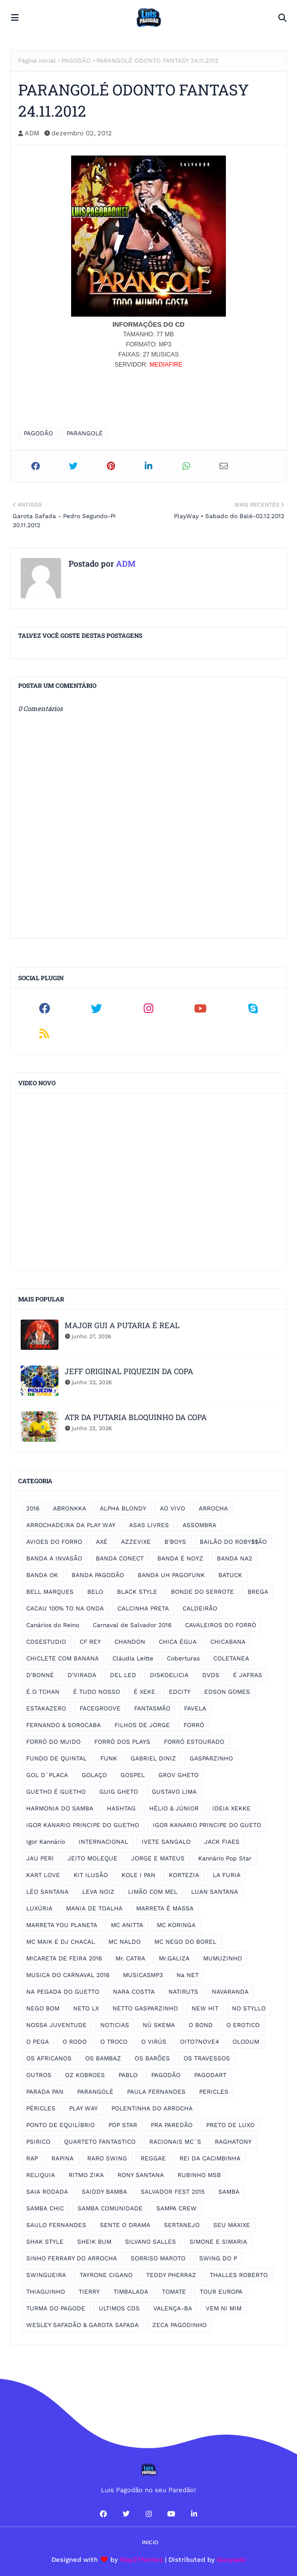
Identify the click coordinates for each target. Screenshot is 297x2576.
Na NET (187, 1975)
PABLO (128, 2075)
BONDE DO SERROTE (202, 1591)
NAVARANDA (230, 1991)
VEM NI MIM (224, 2308)
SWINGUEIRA (46, 2275)
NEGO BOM (43, 2008)
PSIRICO (38, 2141)
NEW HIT (205, 2008)
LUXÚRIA (39, 1908)
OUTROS (38, 2075)
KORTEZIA (184, 1875)
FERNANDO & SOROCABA (63, 1725)
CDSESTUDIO (46, 1641)
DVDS (210, 1675)
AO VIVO (172, 1508)
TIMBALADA (130, 2291)
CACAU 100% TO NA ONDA (65, 1608)
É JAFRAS (247, 1675)
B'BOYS (175, 1541)
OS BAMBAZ (103, 2058)
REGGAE (153, 2158)
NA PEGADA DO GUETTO (62, 1991)
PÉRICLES (40, 2108)
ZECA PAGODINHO (179, 2325)
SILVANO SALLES (150, 2241)
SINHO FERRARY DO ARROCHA (71, 2258)
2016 (32, 1508)
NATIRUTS (183, 1991)
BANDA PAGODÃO (98, 1575)
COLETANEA (231, 1658)
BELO (95, 1591)
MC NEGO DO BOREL (185, 1941)
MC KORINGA (176, 1925)
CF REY (90, 1641)
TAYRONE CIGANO (106, 2275)
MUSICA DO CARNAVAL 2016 (67, 1975)
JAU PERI (40, 1858)
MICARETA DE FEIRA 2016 (64, 1958)
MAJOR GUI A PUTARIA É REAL (122, 1325)
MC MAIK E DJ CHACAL (60, 1941)
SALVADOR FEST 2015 (173, 2191)
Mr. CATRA (130, 1958)
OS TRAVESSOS (207, 2058)
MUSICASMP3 (143, 1975)
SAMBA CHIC (45, 2208)
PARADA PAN (45, 2091)
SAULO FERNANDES (56, 2225)
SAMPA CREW (176, 2208)
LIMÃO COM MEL (152, 1891)
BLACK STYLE (137, 1591)
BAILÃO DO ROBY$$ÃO (233, 1541)
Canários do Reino (52, 1625)
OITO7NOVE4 (199, 2041)
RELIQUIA (40, 2175)
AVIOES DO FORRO (54, 1541)
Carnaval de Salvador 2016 (132, 1625)
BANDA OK (42, 1575)
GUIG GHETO (118, 1791)
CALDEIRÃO (200, 1608)
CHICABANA (228, 1641)
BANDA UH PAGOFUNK (171, 1575)
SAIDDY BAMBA (104, 2191)
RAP (32, 2158)
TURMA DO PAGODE (55, 2308)
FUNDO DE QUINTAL (56, 1758)
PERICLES (213, 2091)
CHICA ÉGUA (178, 1641)
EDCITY (180, 1691)
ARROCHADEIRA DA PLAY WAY (70, 1525)
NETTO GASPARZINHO (145, 2008)
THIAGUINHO (45, 2291)
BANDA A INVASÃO (54, 1558)
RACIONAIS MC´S (175, 2141)
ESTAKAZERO (46, 1708)
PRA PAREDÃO (172, 2125)
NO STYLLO (249, 2008)
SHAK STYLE (45, 2241)
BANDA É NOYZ (180, 1558)
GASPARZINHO (211, 1758)
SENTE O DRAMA (125, 2225)
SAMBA (229, 2191)
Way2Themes (141, 2559)
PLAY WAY (83, 2108)
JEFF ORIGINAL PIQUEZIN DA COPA (129, 1371)
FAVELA (195, 1708)
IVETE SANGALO (166, 1841)
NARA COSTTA (134, 1991)
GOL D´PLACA (47, 1775)
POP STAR (122, 2125)
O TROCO (114, 2041)
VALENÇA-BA (172, 2308)
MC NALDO (124, 1941)
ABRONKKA (69, 1508)
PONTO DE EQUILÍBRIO (60, 2125)
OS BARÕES (152, 2058)
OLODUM (245, 2041)
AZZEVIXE (136, 1541)
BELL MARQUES (50, 1591)
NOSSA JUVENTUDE (56, 2025)
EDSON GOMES (227, 1691)
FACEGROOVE (100, 1708)
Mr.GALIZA (174, 1958)
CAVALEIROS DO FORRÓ (220, 1625)
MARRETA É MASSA (165, 1908)
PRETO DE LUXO (230, 2125)
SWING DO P (218, 2258)
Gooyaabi (231, 2559)
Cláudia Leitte (132, 1658)
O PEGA (37, 2041)
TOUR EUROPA (221, 2291)
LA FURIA (227, 1875)
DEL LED (123, 1675)
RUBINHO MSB (199, 2175)
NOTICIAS (114, 2025)
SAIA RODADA (47, 2191)
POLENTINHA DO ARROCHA (152, 2108)
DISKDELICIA (169, 1675)
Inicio (150, 2542)
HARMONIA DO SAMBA (59, 1808)
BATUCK (230, 1575)
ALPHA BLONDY (123, 1508)
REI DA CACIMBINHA (210, 2158)
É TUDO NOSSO (96, 1691)
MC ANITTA (127, 1925)
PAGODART (210, 2075)
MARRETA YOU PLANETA (61, 1925)
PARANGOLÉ (85, 433)
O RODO (75, 2041)
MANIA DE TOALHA (94, 1908)
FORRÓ (194, 1725)
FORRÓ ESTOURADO (194, 1741)
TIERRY (89, 2291)
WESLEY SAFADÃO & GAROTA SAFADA (82, 2325)
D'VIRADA (82, 1675)
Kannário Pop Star (225, 1858)
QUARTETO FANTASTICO (100, 2141)
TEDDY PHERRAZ (171, 2275)
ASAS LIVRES (149, 1525)
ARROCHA (213, 1508)
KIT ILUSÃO (91, 1875)
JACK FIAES (222, 1841)
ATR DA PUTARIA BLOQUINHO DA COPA (136, 1417)
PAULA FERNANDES (156, 2091)
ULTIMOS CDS (119, 2308)
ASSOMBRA (199, 1525)
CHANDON (129, 1641)
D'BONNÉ (40, 1675)
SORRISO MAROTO (158, 2258)
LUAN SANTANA (214, 1891)
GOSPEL (133, 1775)
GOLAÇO (94, 1775)
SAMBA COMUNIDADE (110, 2208)
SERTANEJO (182, 2225)
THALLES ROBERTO (239, 2275)
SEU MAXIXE (231, 2225)
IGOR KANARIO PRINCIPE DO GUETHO (82, 1825)
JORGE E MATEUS (158, 1858)
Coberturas (183, 1658)
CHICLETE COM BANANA (62, 1658)
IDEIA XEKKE (231, 1808)
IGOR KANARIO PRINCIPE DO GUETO (207, 1825)
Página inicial (37, 60)
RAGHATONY (233, 2141)
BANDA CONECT (120, 1558)
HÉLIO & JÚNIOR (174, 1808)
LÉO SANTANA (47, 1891)
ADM (32, 133)
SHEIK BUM (94, 2241)
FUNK (108, 1758)
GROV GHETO (178, 1775)
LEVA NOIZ (98, 1891)
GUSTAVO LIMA (174, 1791)
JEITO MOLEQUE (92, 1858)
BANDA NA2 (234, 1558)
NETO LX (86, 2008)
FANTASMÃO (152, 1708)
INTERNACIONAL (103, 1841)
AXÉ (101, 1541)
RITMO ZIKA (86, 2175)
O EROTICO (243, 2025)
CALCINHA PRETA (143, 1608)
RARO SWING (107, 2158)
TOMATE (174, 2291)
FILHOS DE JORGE (142, 1725)
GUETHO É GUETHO (56, 1791)
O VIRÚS (153, 2041)
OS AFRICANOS (49, 2058)
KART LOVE (43, 1875)
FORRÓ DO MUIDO (53, 1741)
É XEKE (144, 1691)
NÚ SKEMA (159, 2025)
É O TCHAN (43, 1691)
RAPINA (62, 2158)
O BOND (201, 2025)
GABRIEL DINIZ (153, 1758)
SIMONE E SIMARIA (218, 2241)
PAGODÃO (76, 60)
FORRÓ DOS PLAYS (122, 1741)
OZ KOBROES (85, 2075)
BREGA (258, 1591)
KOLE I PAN (138, 1875)
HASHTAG (121, 1808)
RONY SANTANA (140, 2175)
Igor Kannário (45, 1841)
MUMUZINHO (222, 1958)
